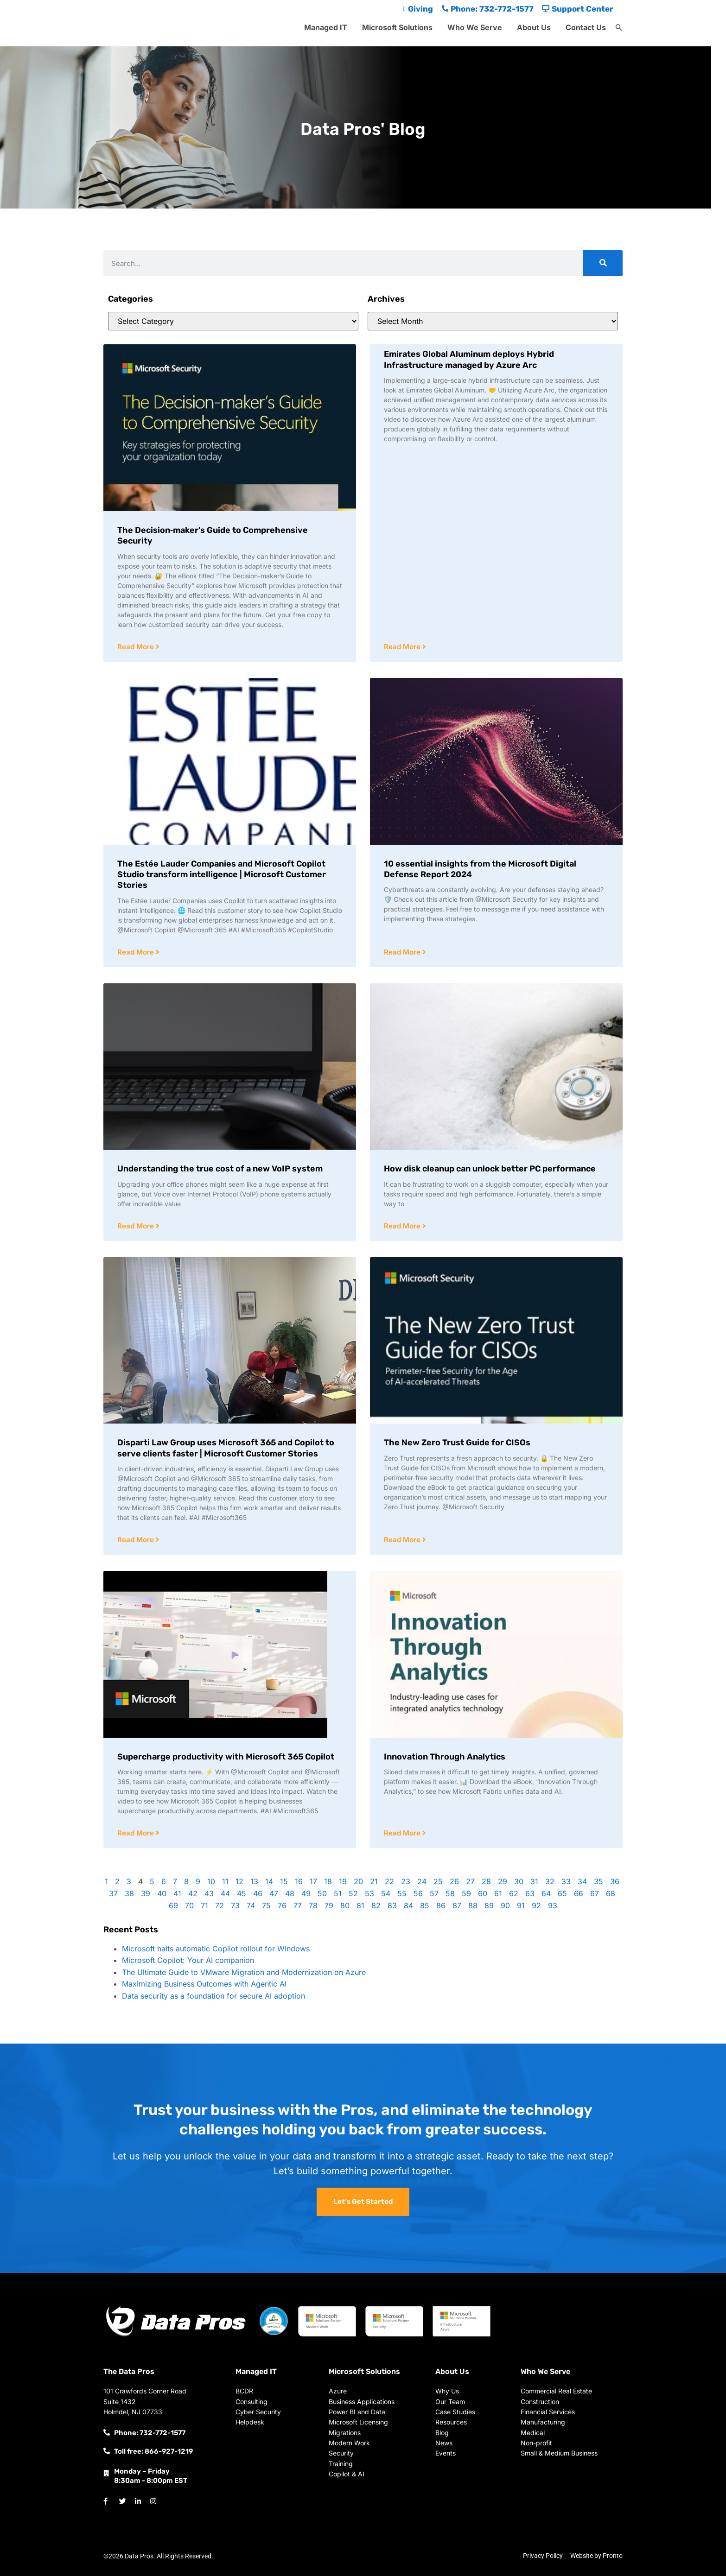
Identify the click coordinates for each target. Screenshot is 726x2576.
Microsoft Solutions (397, 27)
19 (343, 1881)
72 (219, 1905)
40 (161, 1893)
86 (441, 1905)
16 (299, 1881)
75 (266, 1905)
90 (505, 1905)
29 (502, 1881)
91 (521, 1905)
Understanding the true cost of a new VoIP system (220, 1169)
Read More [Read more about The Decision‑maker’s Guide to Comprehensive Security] (136, 646)
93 (552, 1905)
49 (306, 1893)
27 (470, 1881)
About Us (534, 27)
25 (438, 1881)
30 (518, 1881)
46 (257, 1893)
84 (408, 1905)
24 (422, 1881)
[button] (619, 28)
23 (405, 1881)
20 (358, 1881)
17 (313, 1881)
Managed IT (325, 27)
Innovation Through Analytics (444, 1757)
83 (392, 1905)
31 (534, 1881)
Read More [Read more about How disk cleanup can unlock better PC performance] (403, 1226)
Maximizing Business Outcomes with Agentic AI (204, 1983)
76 (282, 1905)
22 (389, 1881)
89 (489, 1905)
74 (251, 1905)
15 (284, 1881)
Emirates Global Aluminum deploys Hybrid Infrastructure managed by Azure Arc (469, 359)
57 (434, 1893)
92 (536, 1905)
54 (385, 1893)
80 (345, 1905)
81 (360, 1905)
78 (313, 1905)
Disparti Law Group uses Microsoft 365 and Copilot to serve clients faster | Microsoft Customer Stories (225, 1447)
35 (598, 1881)
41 (177, 1893)
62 (513, 1893)
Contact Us (586, 27)
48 (289, 1893)
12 (239, 1881)
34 (582, 1881)
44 (225, 1893)
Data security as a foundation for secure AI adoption (213, 1995)
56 (418, 1893)
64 (546, 1893)
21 (374, 1881)
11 (225, 1881)
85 (424, 1905)
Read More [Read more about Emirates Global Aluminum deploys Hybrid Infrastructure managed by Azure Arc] (403, 646)
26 (454, 1881)
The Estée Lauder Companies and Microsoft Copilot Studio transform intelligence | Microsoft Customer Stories (221, 875)
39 (145, 1893)
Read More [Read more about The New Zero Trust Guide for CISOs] (403, 1539)
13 (254, 1881)
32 (549, 1881)
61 (498, 1893)
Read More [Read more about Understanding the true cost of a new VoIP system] (136, 1226)
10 (211, 1881)
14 (269, 1881)
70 (189, 1905)
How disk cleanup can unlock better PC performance (490, 1169)
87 (456, 1905)
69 (173, 1905)
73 (235, 1905)
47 (273, 1893)
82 (376, 1905)
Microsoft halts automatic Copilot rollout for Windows (216, 1948)
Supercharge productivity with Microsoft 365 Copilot (225, 1757)
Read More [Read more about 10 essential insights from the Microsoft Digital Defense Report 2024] (403, 952)
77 (297, 1905)
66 (578, 1893)
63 (530, 1893)
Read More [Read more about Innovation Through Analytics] (403, 1833)
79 (329, 1905)
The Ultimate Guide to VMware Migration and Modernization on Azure (244, 1972)
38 (129, 1893)
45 (241, 1893)
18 (328, 1881)
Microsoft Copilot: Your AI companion (188, 1960)
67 (594, 1893)
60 (482, 1893)
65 (562, 1893)
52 (353, 1893)
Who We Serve (474, 27)
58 (450, 1893)
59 (466, 1893)
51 (338, 1893)
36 (614, 1881)
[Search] (603, 263)
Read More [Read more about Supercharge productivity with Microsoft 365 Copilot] (136, 1833)
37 (113, 1893)
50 (322, 1893)
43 (209, 1893)
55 (402, 1893)
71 (204, 1905)
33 (566, 1881)
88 (473, 1905)
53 (369, 1893)
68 (610, 1893)
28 (486, 1881)
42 (192, 1893)
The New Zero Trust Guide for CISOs (457, 1442)
